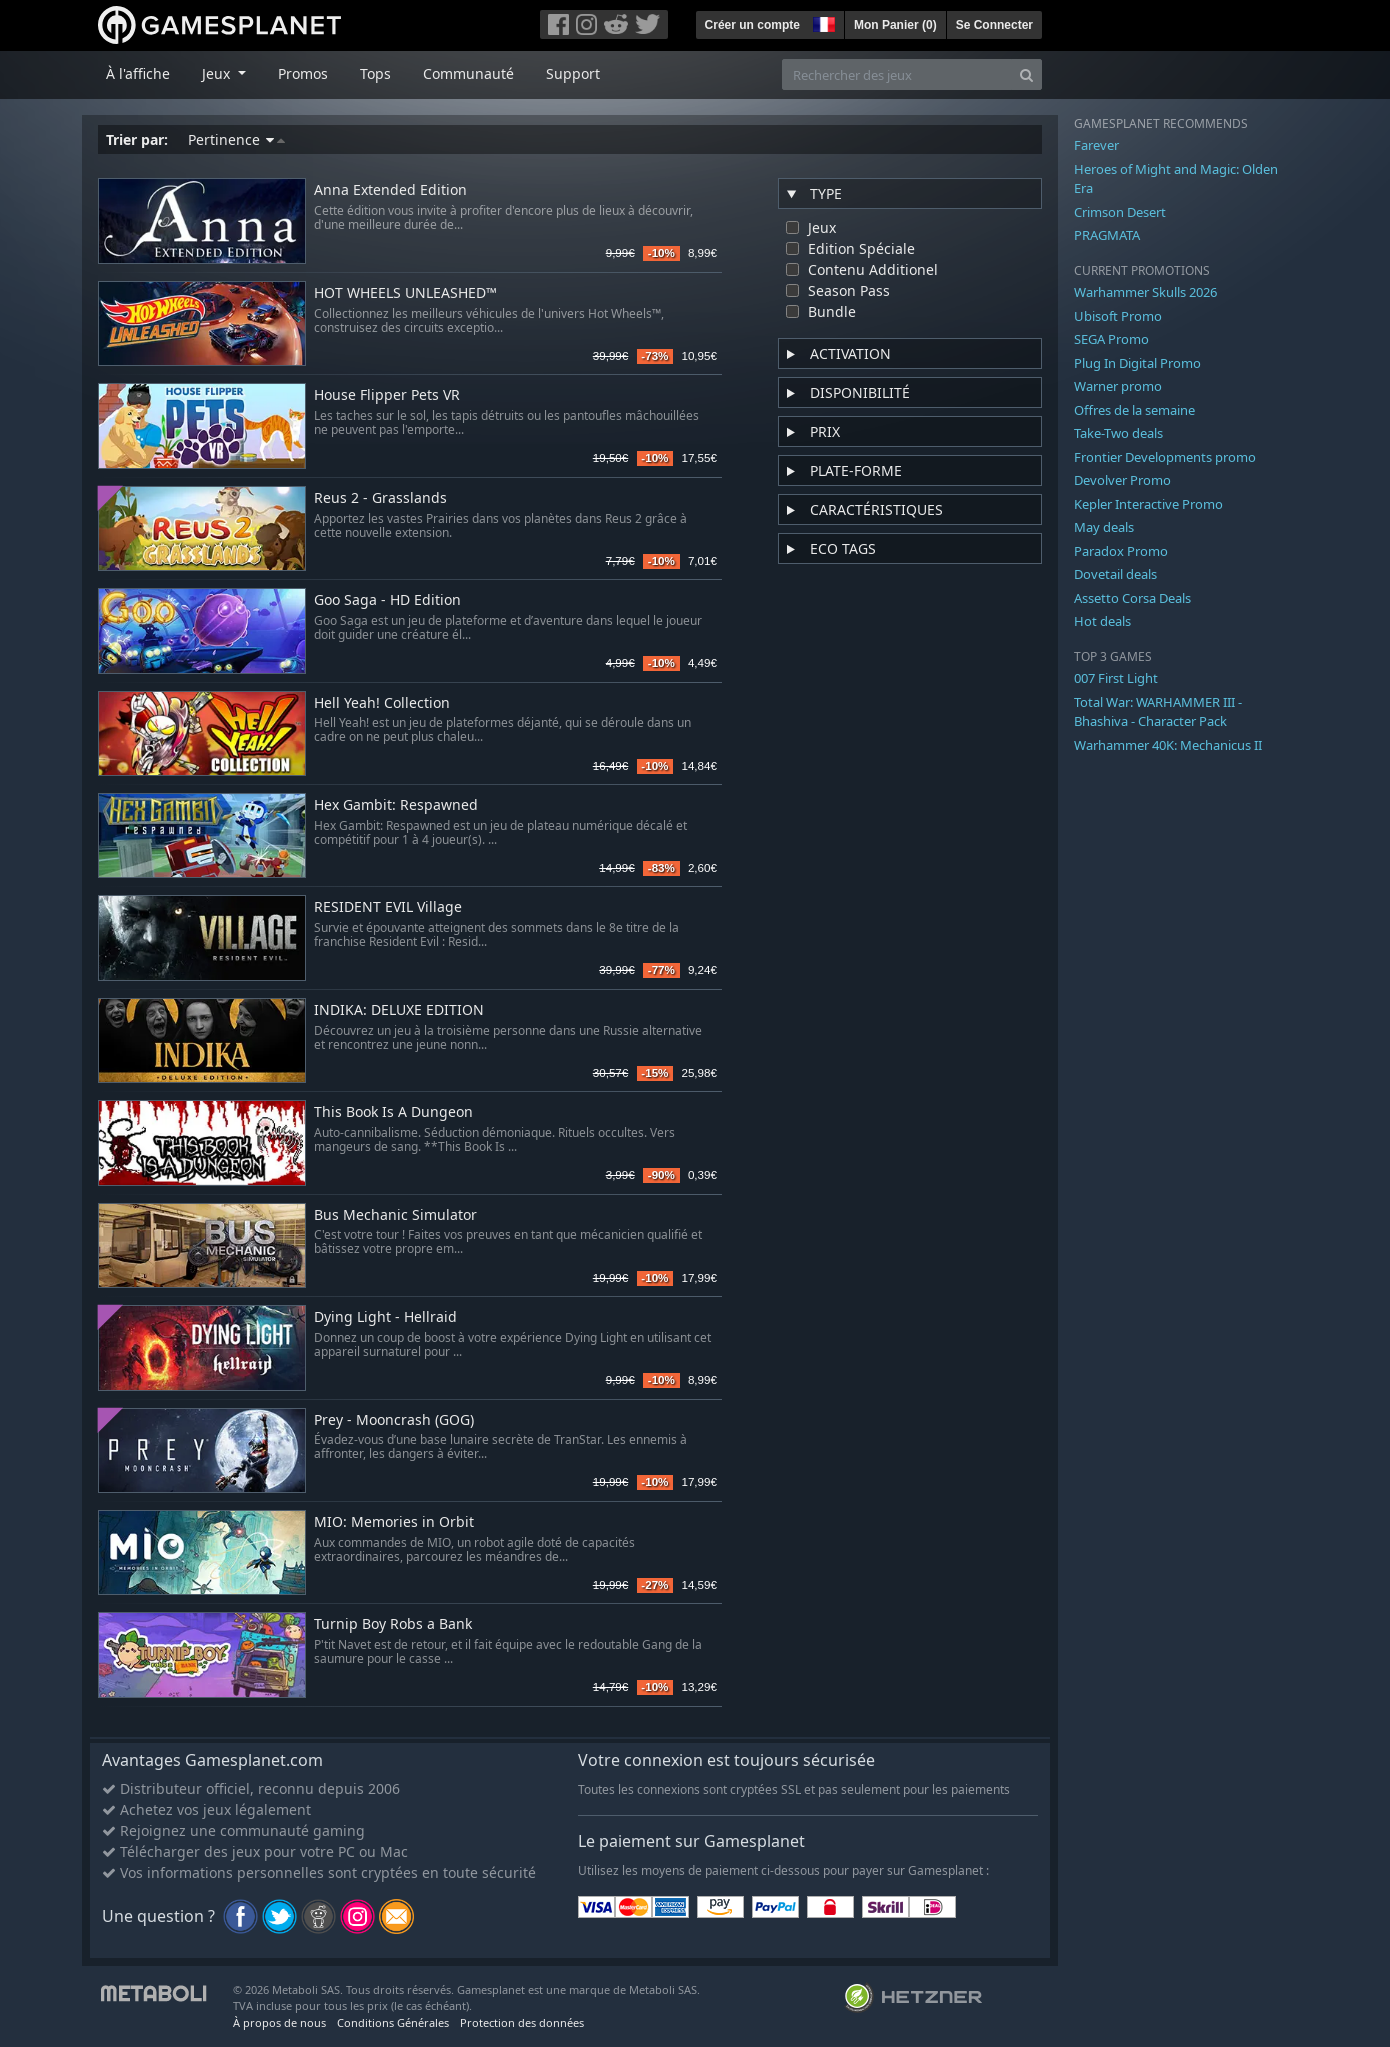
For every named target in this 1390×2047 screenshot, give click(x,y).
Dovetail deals (1115, 574)
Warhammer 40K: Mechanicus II (1168, 745)
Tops (375, 73)
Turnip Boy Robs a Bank (393, 1624)
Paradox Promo (1121, 551)
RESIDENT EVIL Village (388, 907)
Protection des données (522, 2022)
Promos (303, 73)
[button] (822, 22)
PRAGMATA (1107, 235)
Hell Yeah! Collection (382, 703)
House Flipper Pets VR (387, 395)
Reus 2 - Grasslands (380, 498)
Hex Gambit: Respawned (396, 805)
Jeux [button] (218, 73)
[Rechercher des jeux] (897, 74)
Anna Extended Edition (390, 190)
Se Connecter (994, 25)
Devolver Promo (1122, 480)
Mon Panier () (895, 25)
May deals (1104, 527)
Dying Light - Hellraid (385, 1317)
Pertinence (236, 139)
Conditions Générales (393, 2022)
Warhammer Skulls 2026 (1145, 292)
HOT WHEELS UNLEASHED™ (405, 293)
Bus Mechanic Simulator (395, 1215)
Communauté (468, 73)
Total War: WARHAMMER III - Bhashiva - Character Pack (1158, 712)
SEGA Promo (1111, 339)
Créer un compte (752, 25)
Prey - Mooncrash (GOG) (394, 1420)
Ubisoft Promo (1118, 316)
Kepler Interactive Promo (1148, 504)
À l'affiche (138, 73)
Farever (1096, 145)
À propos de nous (279, 2022)
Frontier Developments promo (1165, 457)
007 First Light (1116, 678)
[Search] (1026, 74)
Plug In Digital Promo (1137, 363)
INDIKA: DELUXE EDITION (399, 1010)
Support (573, 73)
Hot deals (1102, 621)
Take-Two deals (1118, 433)
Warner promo (1118, 386)
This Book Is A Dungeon (393, 1112)
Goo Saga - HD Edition (387, 600)
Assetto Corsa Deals (1132, 598)
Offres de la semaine (1134, 410)
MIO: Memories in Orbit (394, 1522)
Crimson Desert (1120, 212)
